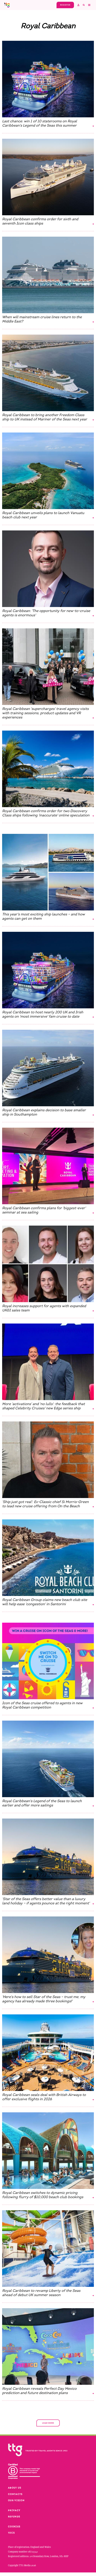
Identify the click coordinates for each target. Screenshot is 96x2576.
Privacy (14, 2510)
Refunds (14, 2516)
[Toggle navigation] (89, 5)
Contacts (15, 2494)
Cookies (14, 2526)
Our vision (16, 2500)
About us (14, 2487)
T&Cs (11, 2532)
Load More (48, 2423)
